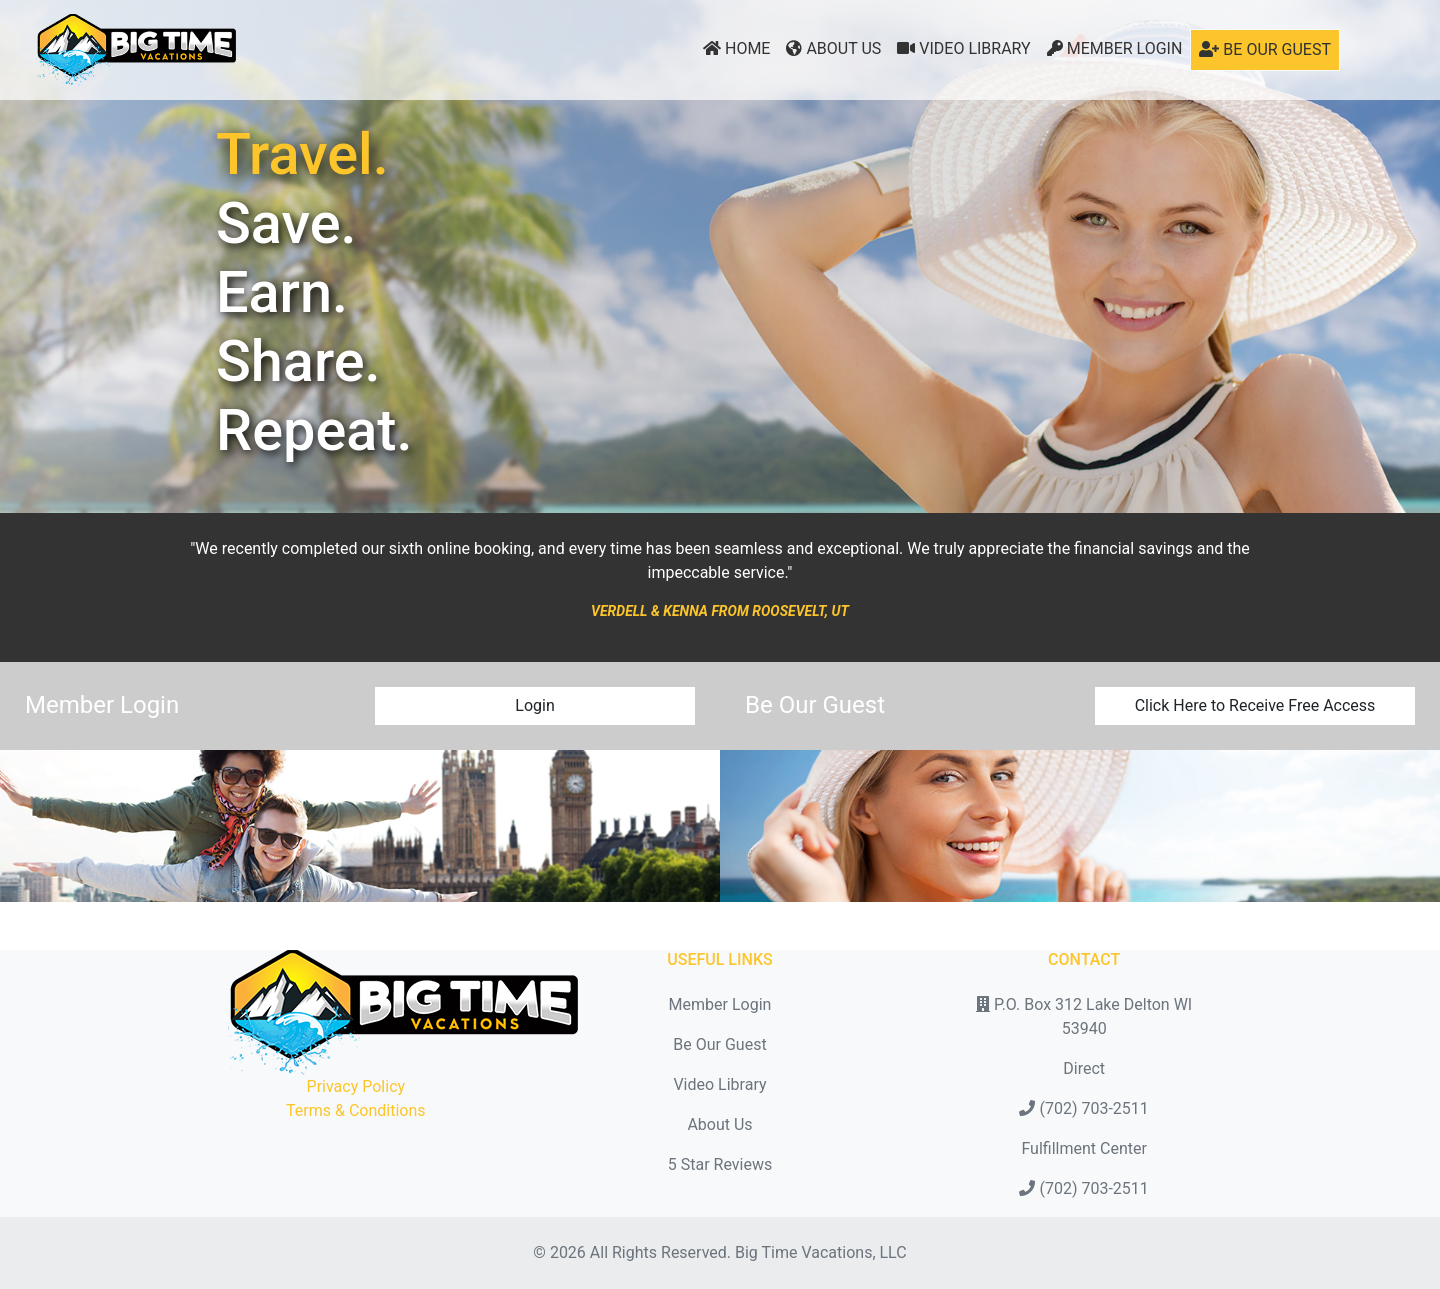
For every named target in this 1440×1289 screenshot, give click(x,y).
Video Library (963, 48)
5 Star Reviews (720, 1164)
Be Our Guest (1265, 49)
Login (534, 705)
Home (736, 48)
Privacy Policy (356, 1086)
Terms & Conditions (356, 1110)
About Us (833, 48)
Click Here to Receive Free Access (1255, 705)
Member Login (1115, 48)
